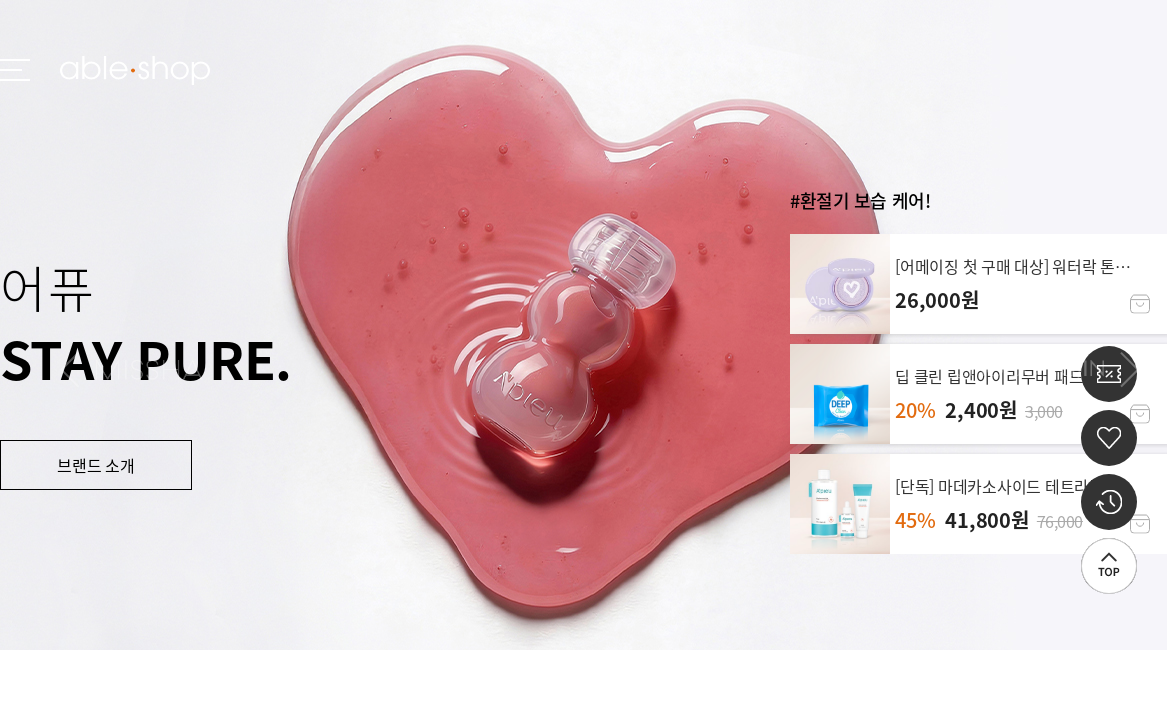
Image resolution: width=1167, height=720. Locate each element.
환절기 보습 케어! (865, 200)
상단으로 (1109, 566)
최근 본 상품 (1109, 502)
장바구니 (1140, 304)
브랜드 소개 (96, 465)
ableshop (135, 70)
